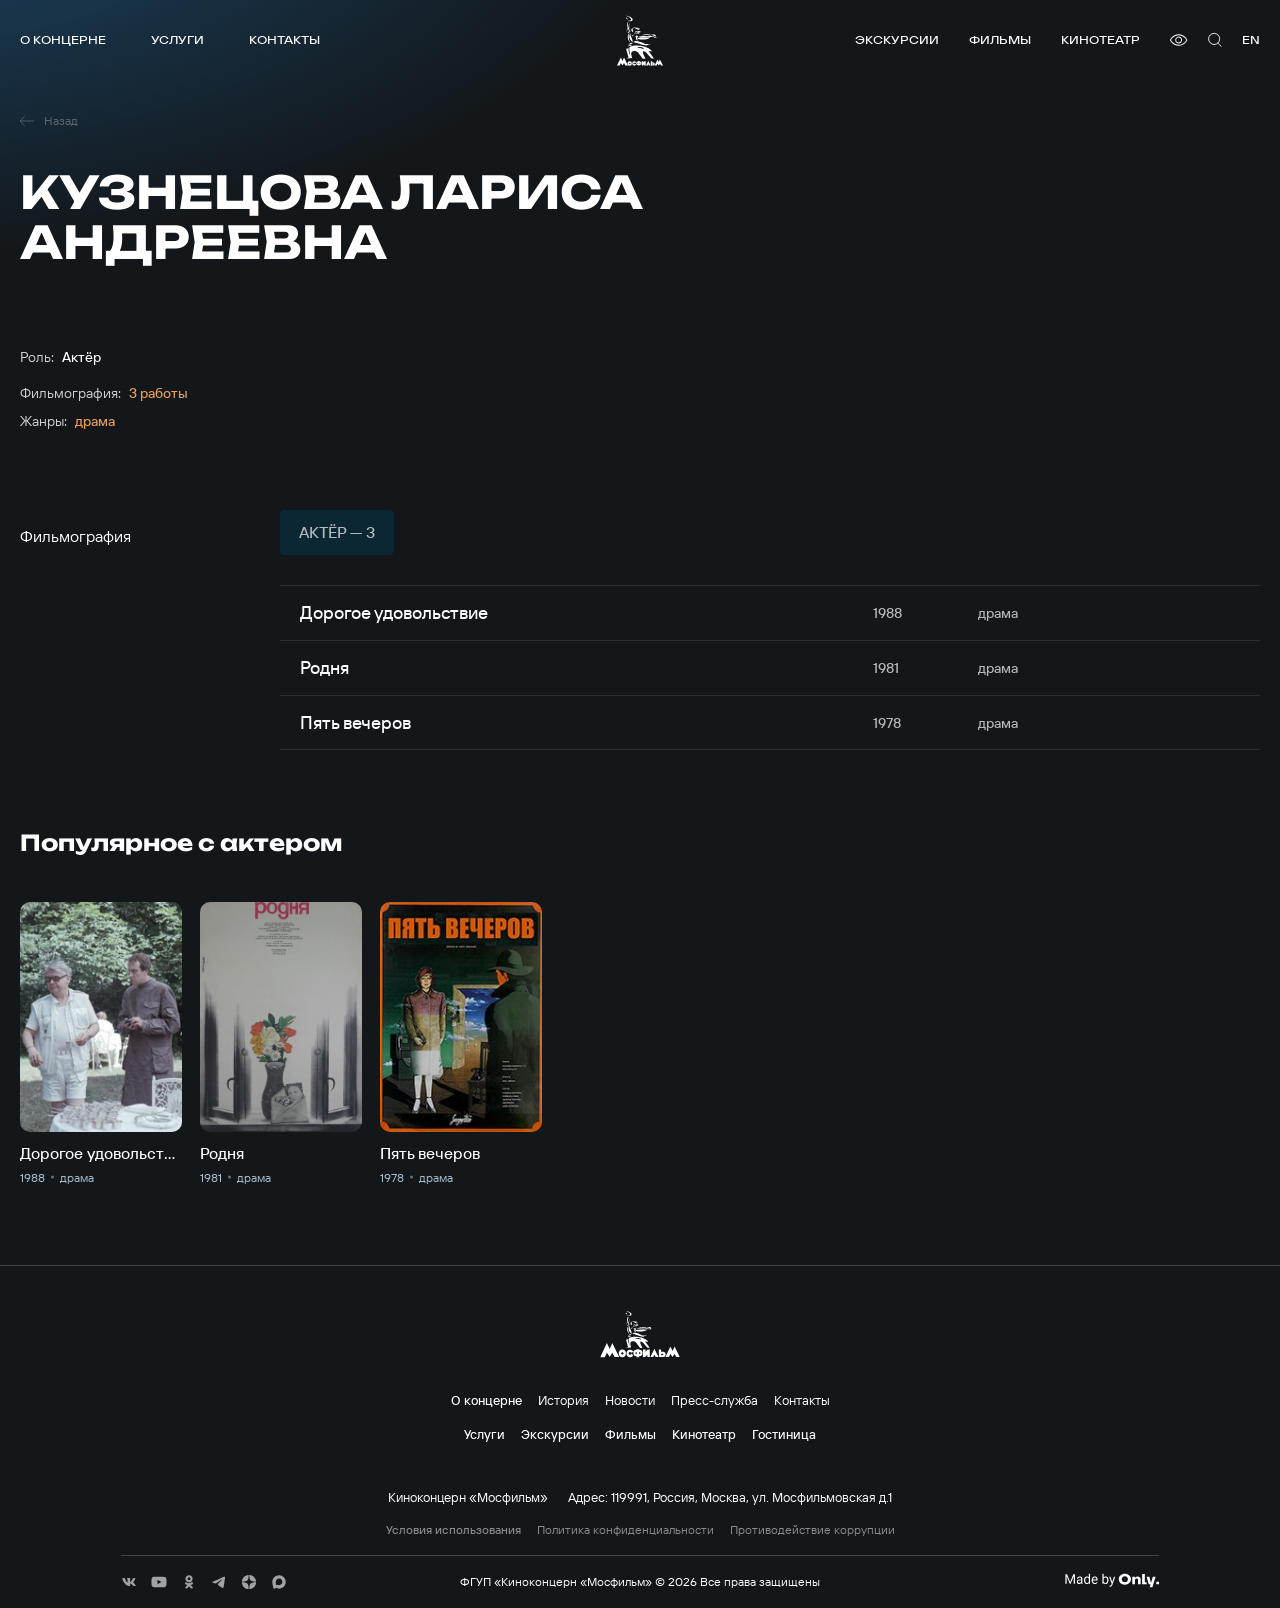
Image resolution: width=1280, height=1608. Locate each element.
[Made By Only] (1111, 1580)
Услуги (177, 39)
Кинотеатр (1100, 39)
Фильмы (1000, 39)
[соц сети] (129, 1582)
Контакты (284, 39)
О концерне (63, 39)
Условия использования (453, 1530)
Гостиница (784, 1434)
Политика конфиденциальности (625, 1530)
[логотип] (640, 40)
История (563, 1400)
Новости (630, 1400)
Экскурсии (897, 39)
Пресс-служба (714, 1400)
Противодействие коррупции (812, 1530)
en (1251, 39)
